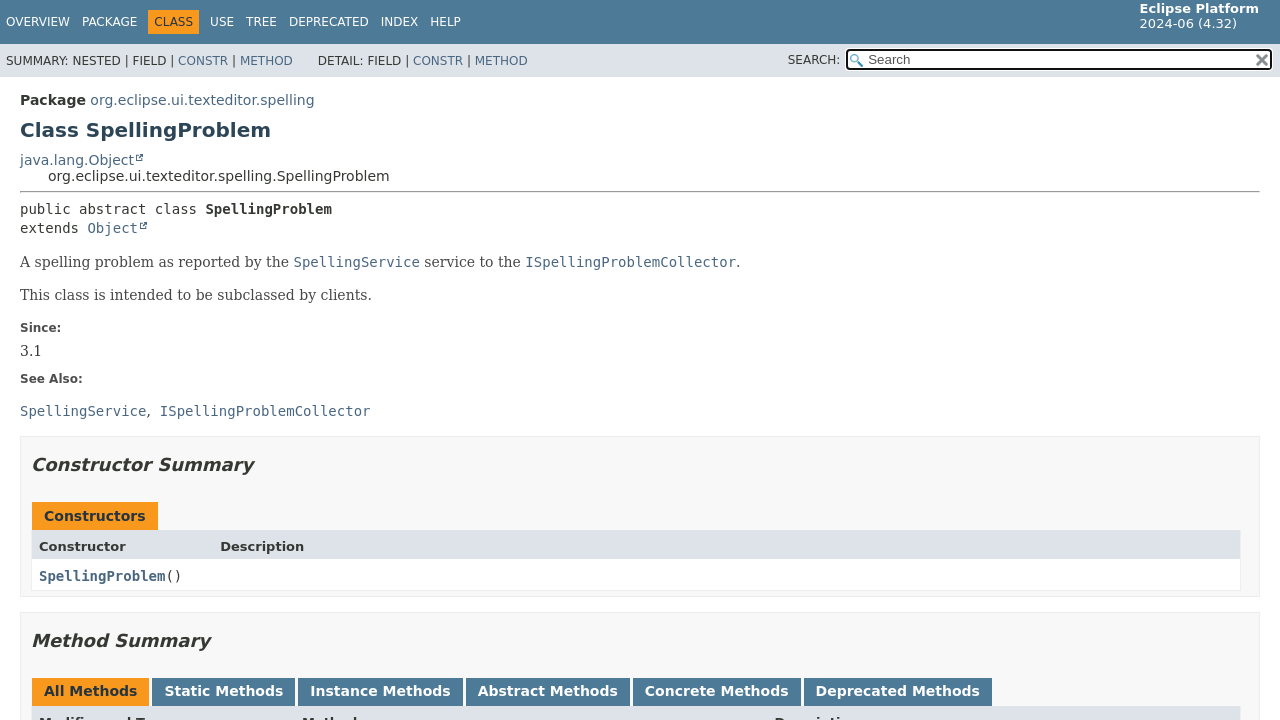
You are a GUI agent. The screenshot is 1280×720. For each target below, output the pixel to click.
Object (112, 228)
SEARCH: (814, 60)
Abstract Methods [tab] (548, 691)
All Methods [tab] (90, 691)
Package (109, 22)
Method (266, 61)
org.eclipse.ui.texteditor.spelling (202, 100)
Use (222, 22)
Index (400, 22)
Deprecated (329, 22)
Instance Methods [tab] (380, 691)
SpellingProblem (102, 576)
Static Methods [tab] (223, 691)
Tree (261, 22)
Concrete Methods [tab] (717, 691)
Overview (38, 22)
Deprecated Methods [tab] (898, 691)
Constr (203, 61)
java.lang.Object (77, 160)
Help (445, 22)
